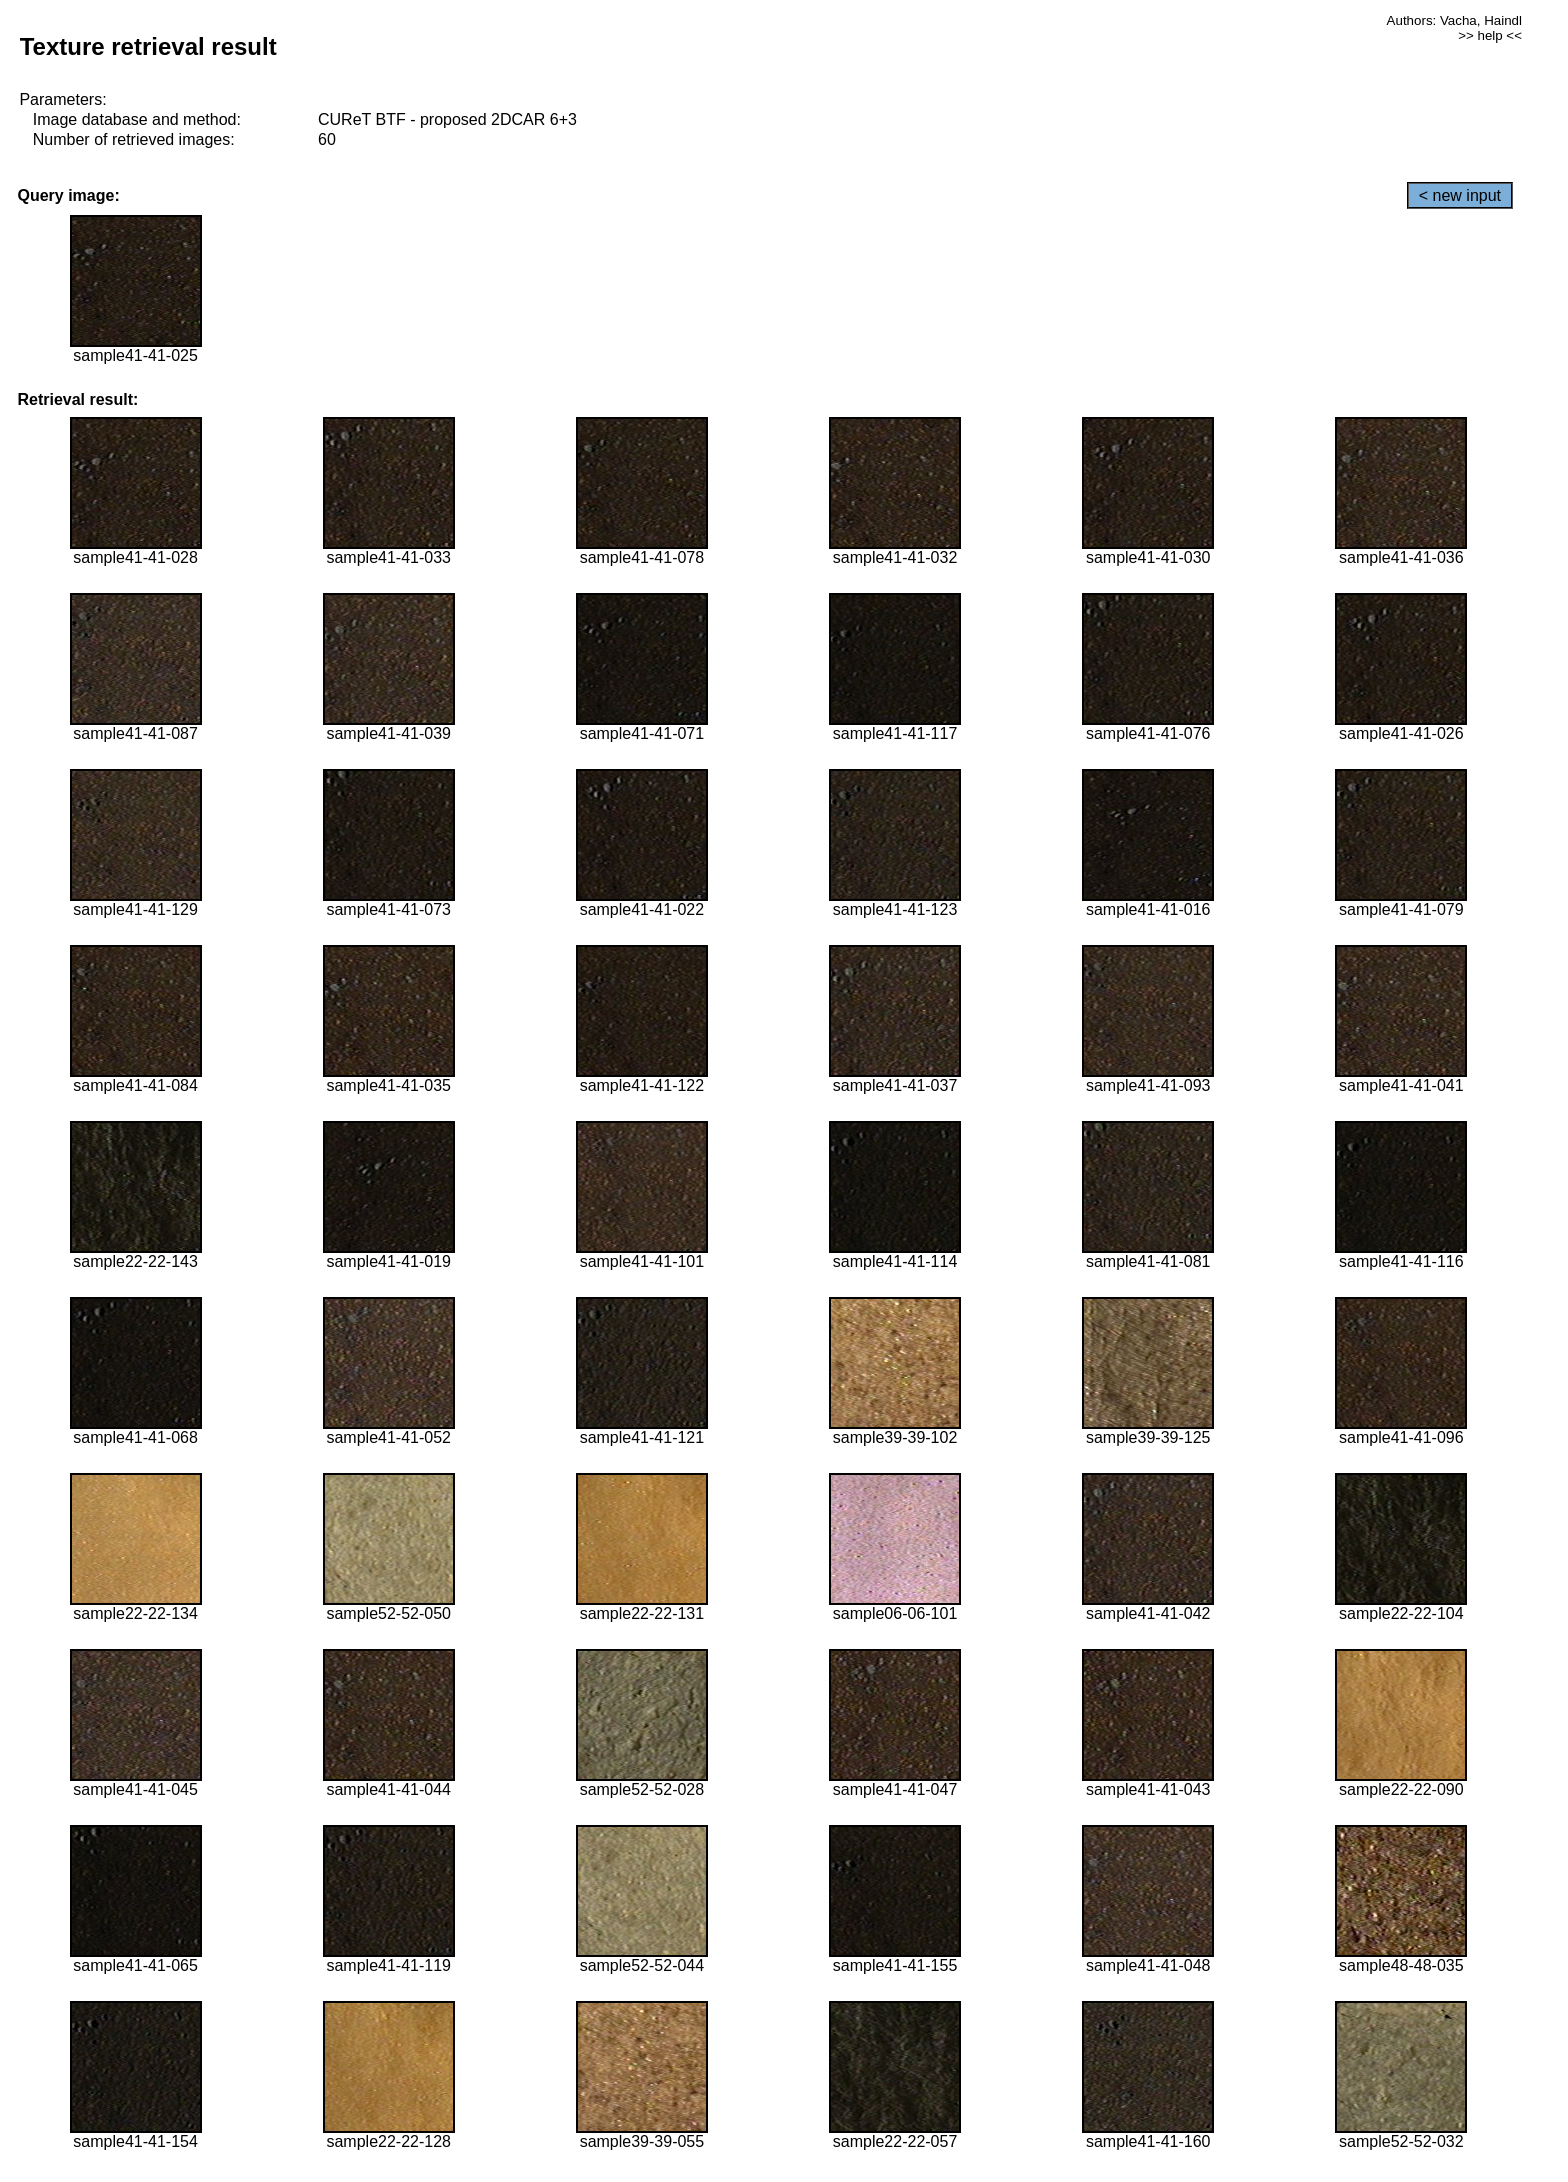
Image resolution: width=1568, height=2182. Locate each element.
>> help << (1490, 35)
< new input (1460, 195)
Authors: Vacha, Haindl (1454, 20)
